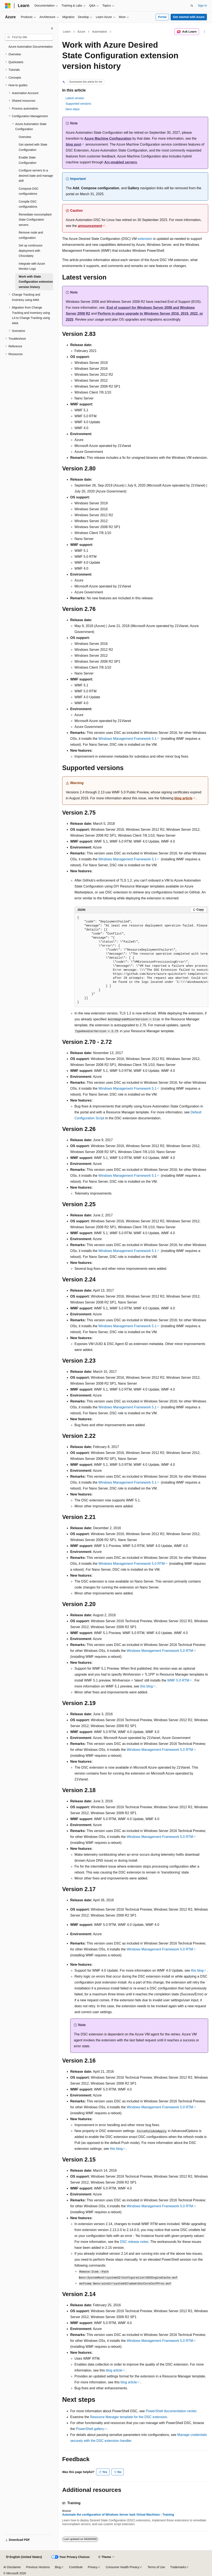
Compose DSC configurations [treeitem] (28, 191)
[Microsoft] (8, 5)
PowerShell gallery (90, 2429)
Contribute (76, 2567)
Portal (162, 17)
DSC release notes (134, 2242)
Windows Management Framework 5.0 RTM (131, 1563)
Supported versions (78, 103)
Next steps (73, 109)
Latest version (75, 98)
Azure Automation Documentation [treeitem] (30, 46)
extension (145, 239)
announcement (90, 226)
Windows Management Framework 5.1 (127, 738)
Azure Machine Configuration (107, 138)
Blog (58, 2567)
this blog (146, 1686)
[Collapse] (52, 28)
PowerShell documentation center (171, 2411)
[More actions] (204, 31)
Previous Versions (38, 2567)
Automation (99, 31)
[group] (141, 960)
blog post (73, 144)
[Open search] (192, 6)
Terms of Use (156, 2567)
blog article (183, 798)
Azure (81, 31)
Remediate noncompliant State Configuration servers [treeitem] (35, 220)
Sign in (202, 5)
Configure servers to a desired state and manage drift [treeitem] (36, 175)
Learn (67, 31)
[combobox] (29, 37)
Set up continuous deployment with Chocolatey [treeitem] (30, 250)
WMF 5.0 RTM (178, 1680)
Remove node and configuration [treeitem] (31, 235)
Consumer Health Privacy (122, 2567)
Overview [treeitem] (25, 137)
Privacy (93, 2567)
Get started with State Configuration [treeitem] (33, 147)
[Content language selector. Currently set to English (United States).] (23, 2557)
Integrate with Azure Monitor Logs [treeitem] (32, 266)
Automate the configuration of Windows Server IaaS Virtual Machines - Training (118, 2514)
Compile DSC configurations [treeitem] (28, 204)
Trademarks (178, 2567)
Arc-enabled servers (120, 162)
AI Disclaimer (12, 2567)
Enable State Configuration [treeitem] (27, 160)
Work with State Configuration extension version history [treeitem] (36, 282)
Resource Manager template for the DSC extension (128, 2417)
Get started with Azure (188, 17)
